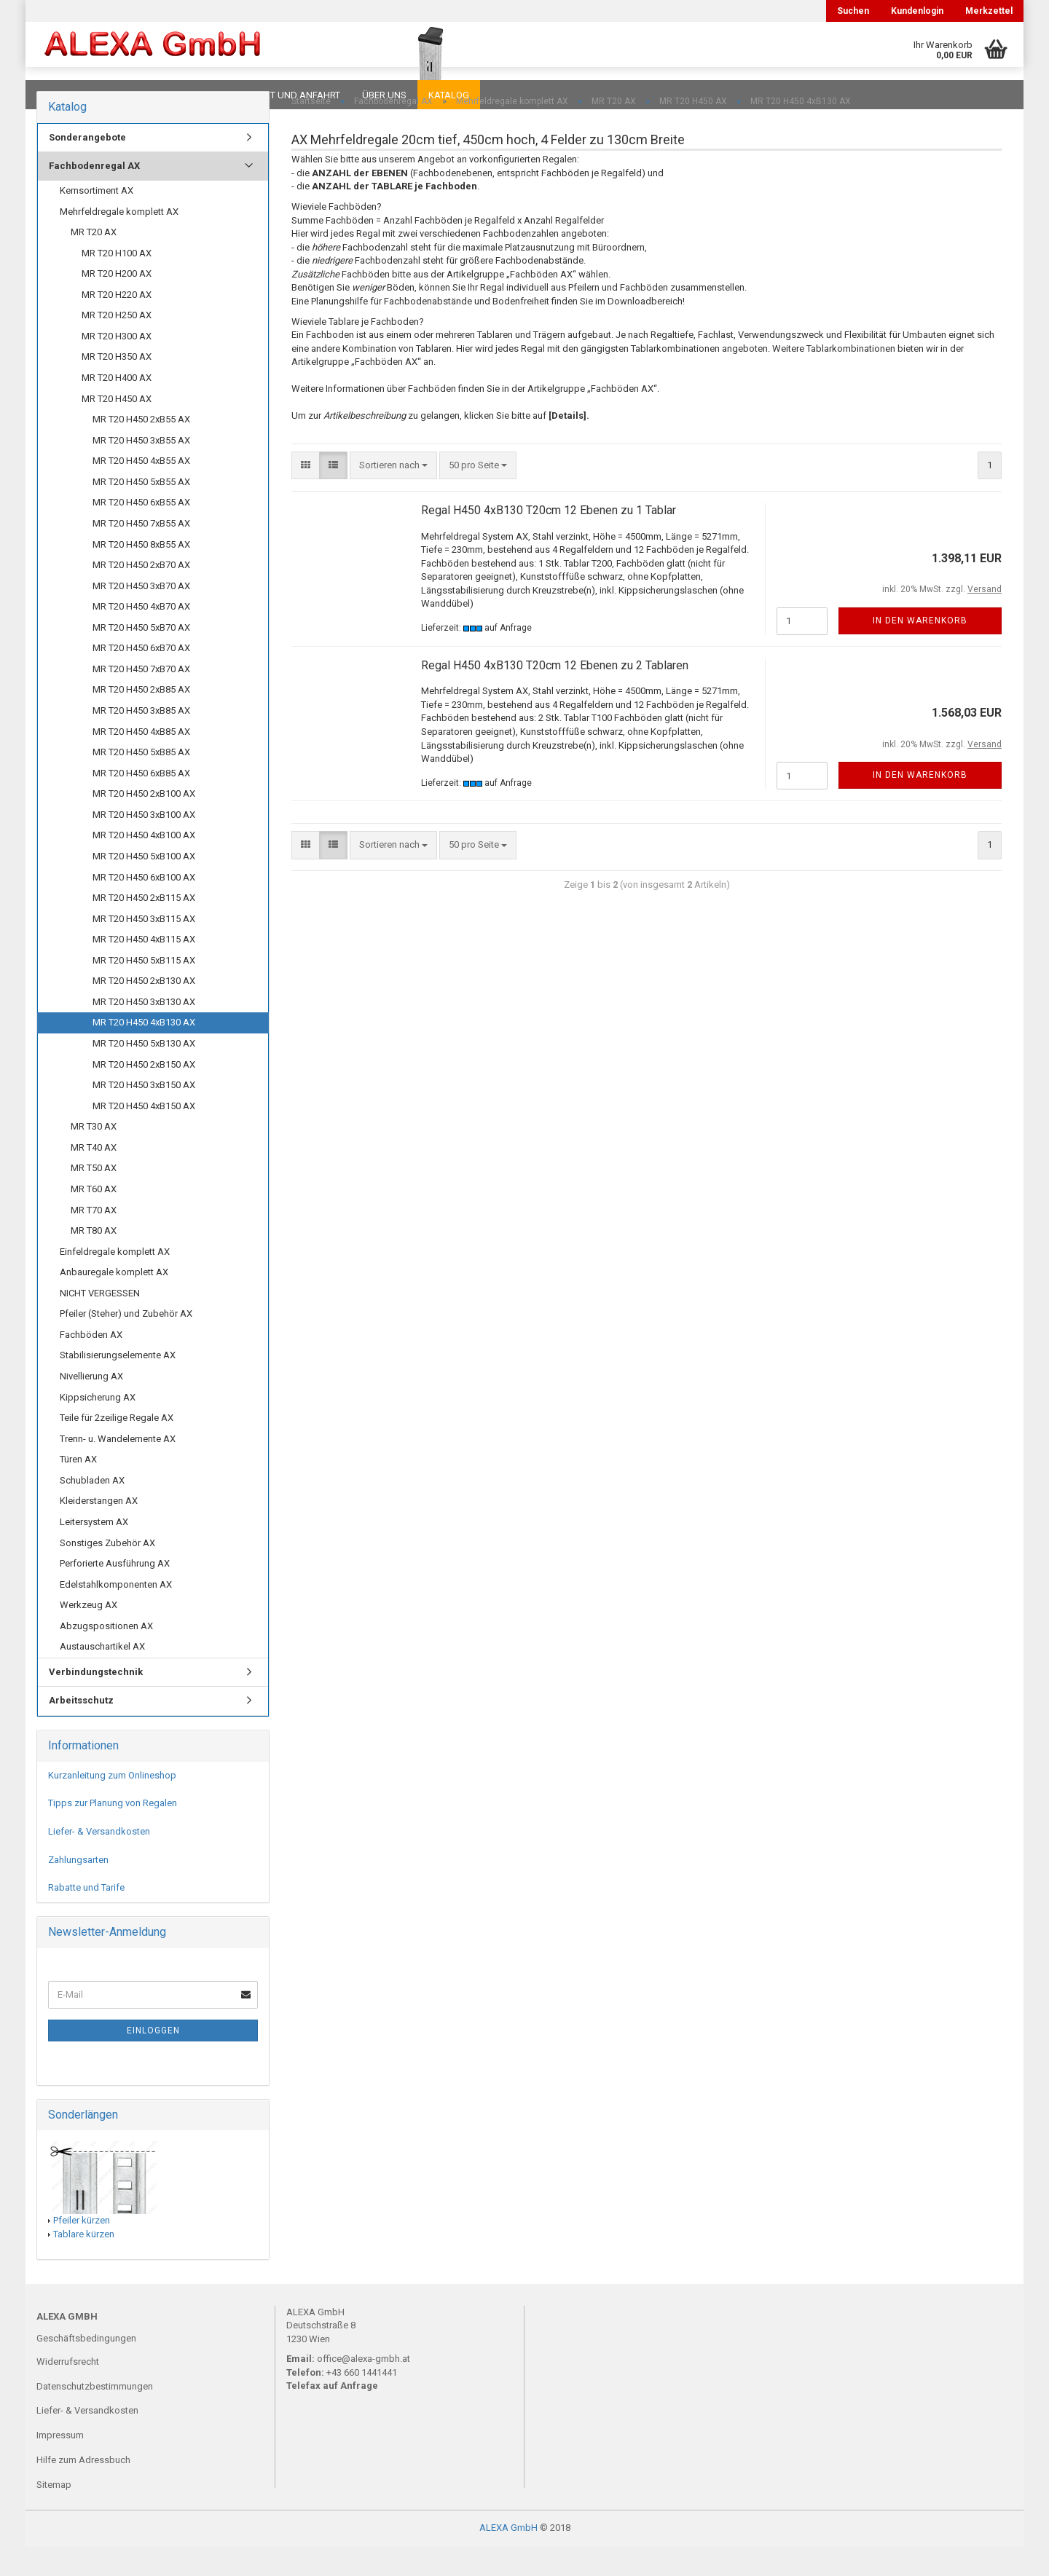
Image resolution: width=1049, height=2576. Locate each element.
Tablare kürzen (83, 2263)
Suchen (853, 11)
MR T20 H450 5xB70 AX (141, 656)
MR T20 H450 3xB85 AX (141, 739)
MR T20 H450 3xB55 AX (141, 469)
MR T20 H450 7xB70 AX (141, 698)
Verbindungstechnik (96, 1700)
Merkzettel (989, 11)
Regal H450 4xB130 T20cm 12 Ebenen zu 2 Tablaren (554, 694)
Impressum (60, 2464)
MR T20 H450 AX (117, 427)
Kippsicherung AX (97, 1426)
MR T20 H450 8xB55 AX (141, 573)
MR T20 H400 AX (117, 406)
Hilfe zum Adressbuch (83, 2489)
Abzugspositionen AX (106, 1655)
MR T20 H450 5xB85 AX (141, 781)
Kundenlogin (917, 11)
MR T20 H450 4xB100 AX (144, 864)
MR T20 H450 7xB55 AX (141, 552)
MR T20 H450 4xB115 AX (144, 968)
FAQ (127, 95)
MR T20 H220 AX (117, 323)
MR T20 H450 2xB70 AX (141, 593)
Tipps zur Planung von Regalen (112, 1832)
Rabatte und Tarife (86, 1916)
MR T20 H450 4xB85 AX (141, 760)
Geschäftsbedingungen (86, 2367)
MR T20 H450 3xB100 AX (144, 843)
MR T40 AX (94, 1176)
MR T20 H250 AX (117, 344)
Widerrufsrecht (67, 2390)
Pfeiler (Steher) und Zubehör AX (126, 1342)
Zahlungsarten (78, 1888)
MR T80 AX (94, 1259)
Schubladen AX (92, 1509)
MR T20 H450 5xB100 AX (144, 885)
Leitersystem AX (94, 1550)
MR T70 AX (94, 1239)
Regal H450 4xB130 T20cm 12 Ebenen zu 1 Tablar (548, 539)
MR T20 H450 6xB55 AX (141, 531)
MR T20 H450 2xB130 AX (144, 1009)
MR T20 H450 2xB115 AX (144, 926)
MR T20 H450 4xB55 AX (141, 489)
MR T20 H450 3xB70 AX (141, 615)
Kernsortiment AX (96, 219)
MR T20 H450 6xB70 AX (141, 676)
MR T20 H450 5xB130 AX (144, 1072)
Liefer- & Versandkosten (99, 1860)
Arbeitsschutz (81, 1729)
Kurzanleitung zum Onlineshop (112, 1804)
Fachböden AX (91, 1363)
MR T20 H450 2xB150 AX (144, 1093)
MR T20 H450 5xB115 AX (144, 989)
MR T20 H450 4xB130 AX (144, 1051)
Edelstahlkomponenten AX (116, 1613)
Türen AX (78, 1488)
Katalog (448, 95)
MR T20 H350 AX (117, 385)
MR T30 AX (94, 1155)
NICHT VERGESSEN (100, 1322)
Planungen (185, 95)
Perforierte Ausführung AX (115, 1592)
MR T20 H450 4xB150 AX (144, 1135)
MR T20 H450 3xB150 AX (144, 1113)
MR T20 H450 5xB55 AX (141, 510)
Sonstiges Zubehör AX (107, 1572)
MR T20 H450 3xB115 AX (144, 947)
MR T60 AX (94, 1218)
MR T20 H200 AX (117, 302)
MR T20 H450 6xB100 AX (144, 906)
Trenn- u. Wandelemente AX (118, 1467)
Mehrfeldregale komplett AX (119, 240)
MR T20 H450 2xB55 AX (141, 448)
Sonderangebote (87, 166)
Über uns (384, 95)
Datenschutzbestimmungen (94, 2415)
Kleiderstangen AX (99, 1529)
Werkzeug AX (88, 1633)
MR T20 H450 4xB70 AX (141, 635)
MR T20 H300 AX (117, 365)
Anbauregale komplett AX (114, 1301)
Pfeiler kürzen (81, 2249)
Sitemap (53, 2513)
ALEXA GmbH (508, 2556)
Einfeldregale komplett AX (115, 1280)
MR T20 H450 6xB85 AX (141, 802)
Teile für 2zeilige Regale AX (116, 1446)
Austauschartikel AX (102, 1675)
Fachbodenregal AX (94, 194)
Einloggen (153, 2060)
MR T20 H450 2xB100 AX (144, 822)
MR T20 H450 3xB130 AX (144, 1030)
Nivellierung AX (91, 1405)
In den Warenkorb (920, 650)
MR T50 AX (94, 1197)
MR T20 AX (94, 261)
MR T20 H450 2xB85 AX (141, 718)
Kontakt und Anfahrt (287, 95)
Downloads (67, 95)
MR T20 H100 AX (117, 282)
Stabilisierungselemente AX (118, 1384)
